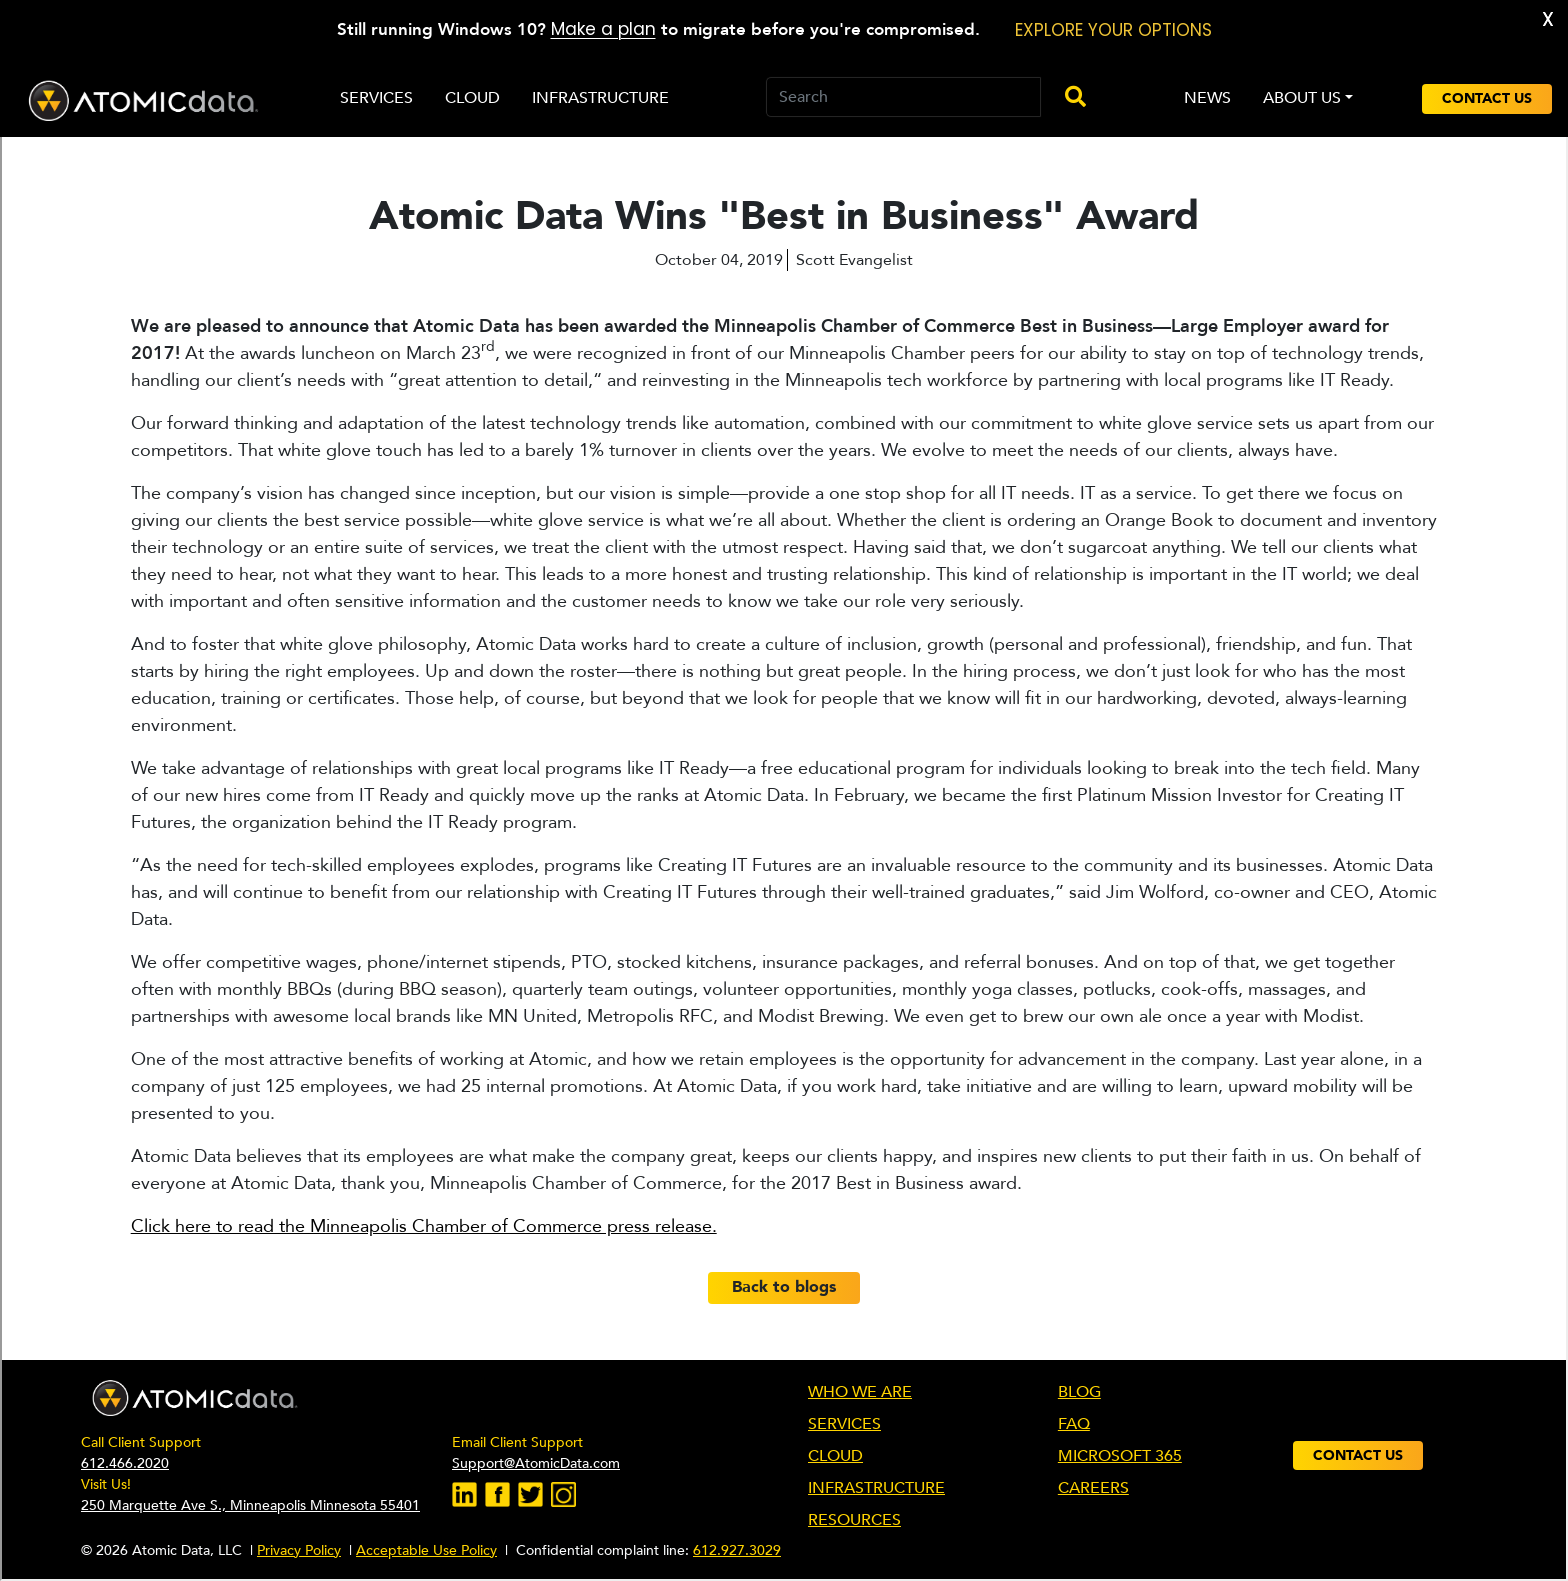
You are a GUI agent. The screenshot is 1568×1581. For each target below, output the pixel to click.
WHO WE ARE (860, 1392)
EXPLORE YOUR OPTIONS (1113, 30)
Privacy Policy (299, 1550)
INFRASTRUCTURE (876, 1488)
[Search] (903, 97)
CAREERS (1093, 1488)
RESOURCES (854, 1520)
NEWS (1207, 98)
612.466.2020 (125, 1463)
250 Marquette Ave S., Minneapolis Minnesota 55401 (250, 1505)
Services (376, 98)
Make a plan (603, 29)
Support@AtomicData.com (536, 1463)
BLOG (1079, 1392)
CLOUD (835, 1456)
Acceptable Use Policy (426, 1550)
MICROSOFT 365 (1120, 1456)
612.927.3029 (737, 1550)
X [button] (1548, 19)
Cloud (472, 98)
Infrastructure (600, 98)
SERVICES (844, 1424)
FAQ (1074, 1424)
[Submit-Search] (1067, 98)
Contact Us (1487, 98)
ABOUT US (1302, 98)
